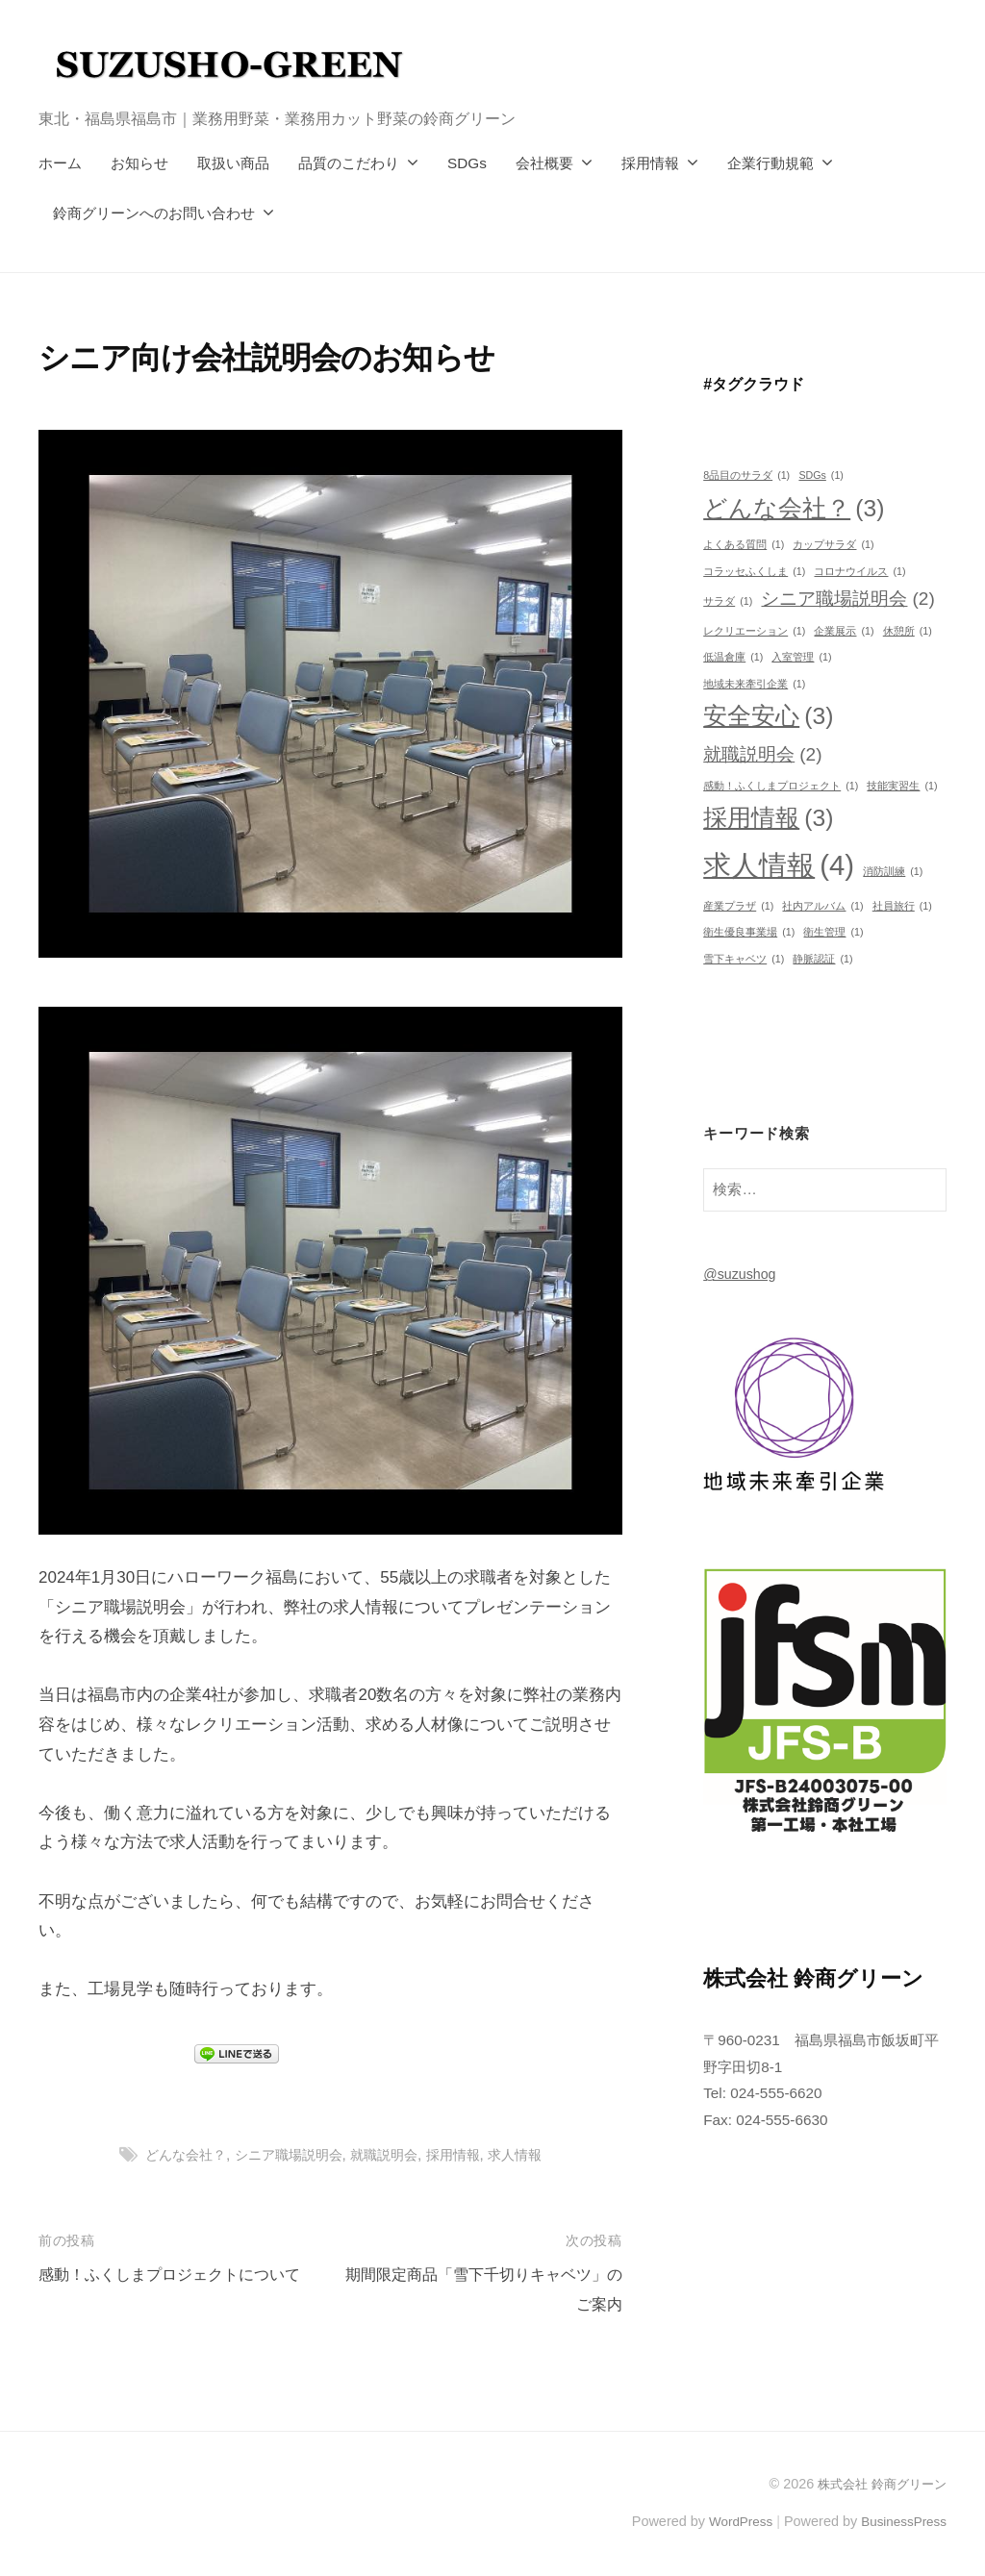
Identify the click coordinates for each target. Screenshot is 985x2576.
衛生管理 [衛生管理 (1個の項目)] (833, 932)
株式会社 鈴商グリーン (877, 2483)
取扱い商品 (233, 163)
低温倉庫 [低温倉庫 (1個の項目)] (733, 657)
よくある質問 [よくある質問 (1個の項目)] (743, 545)
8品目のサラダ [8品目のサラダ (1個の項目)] (746, 475)
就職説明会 (387, 2154)
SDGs (467, 163)
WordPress (731, 2521)
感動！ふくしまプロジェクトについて (177, 2274)
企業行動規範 (770, 163)
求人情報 (526, 2154)
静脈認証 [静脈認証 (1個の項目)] (822, 959)
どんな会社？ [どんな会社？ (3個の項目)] (793, 509)
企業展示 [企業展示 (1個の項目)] (843, 631)
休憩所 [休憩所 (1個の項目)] (907, 631)
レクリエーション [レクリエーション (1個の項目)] (754, 631)
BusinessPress (901, 2521)
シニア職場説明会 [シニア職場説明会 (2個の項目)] (847, 599)
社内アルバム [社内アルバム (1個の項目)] (822, 906)
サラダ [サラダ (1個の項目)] (727, 601)
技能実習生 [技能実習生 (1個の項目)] (902, 786)
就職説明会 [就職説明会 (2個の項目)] (762, 754)
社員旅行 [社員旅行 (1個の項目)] (902, 906)
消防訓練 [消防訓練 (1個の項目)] (892, 872)
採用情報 (650, 163)
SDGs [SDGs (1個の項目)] (820, 475)
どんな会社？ (176, 2154)
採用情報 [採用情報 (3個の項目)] (768, 818)
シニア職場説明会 (284, 2154)
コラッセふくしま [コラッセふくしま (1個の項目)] (754, 572)
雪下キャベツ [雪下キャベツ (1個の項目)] (743, 959)
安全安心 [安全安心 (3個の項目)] (768, 716)
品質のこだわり (348, 163)
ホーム (60, 163)
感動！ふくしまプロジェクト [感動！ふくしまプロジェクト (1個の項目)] (780, 786)
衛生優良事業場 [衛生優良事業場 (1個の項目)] (749, 932)
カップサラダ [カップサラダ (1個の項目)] (833, 545)
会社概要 (544, 163)
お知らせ (139, 163)
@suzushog (742, 1273)
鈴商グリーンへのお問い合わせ (154, 213)
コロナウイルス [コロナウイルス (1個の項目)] (859, 572)
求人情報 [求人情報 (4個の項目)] (778, 865)
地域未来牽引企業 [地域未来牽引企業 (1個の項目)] (754, 684)
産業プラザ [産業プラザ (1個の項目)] (738, 906)
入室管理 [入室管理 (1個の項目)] (801, 657)
